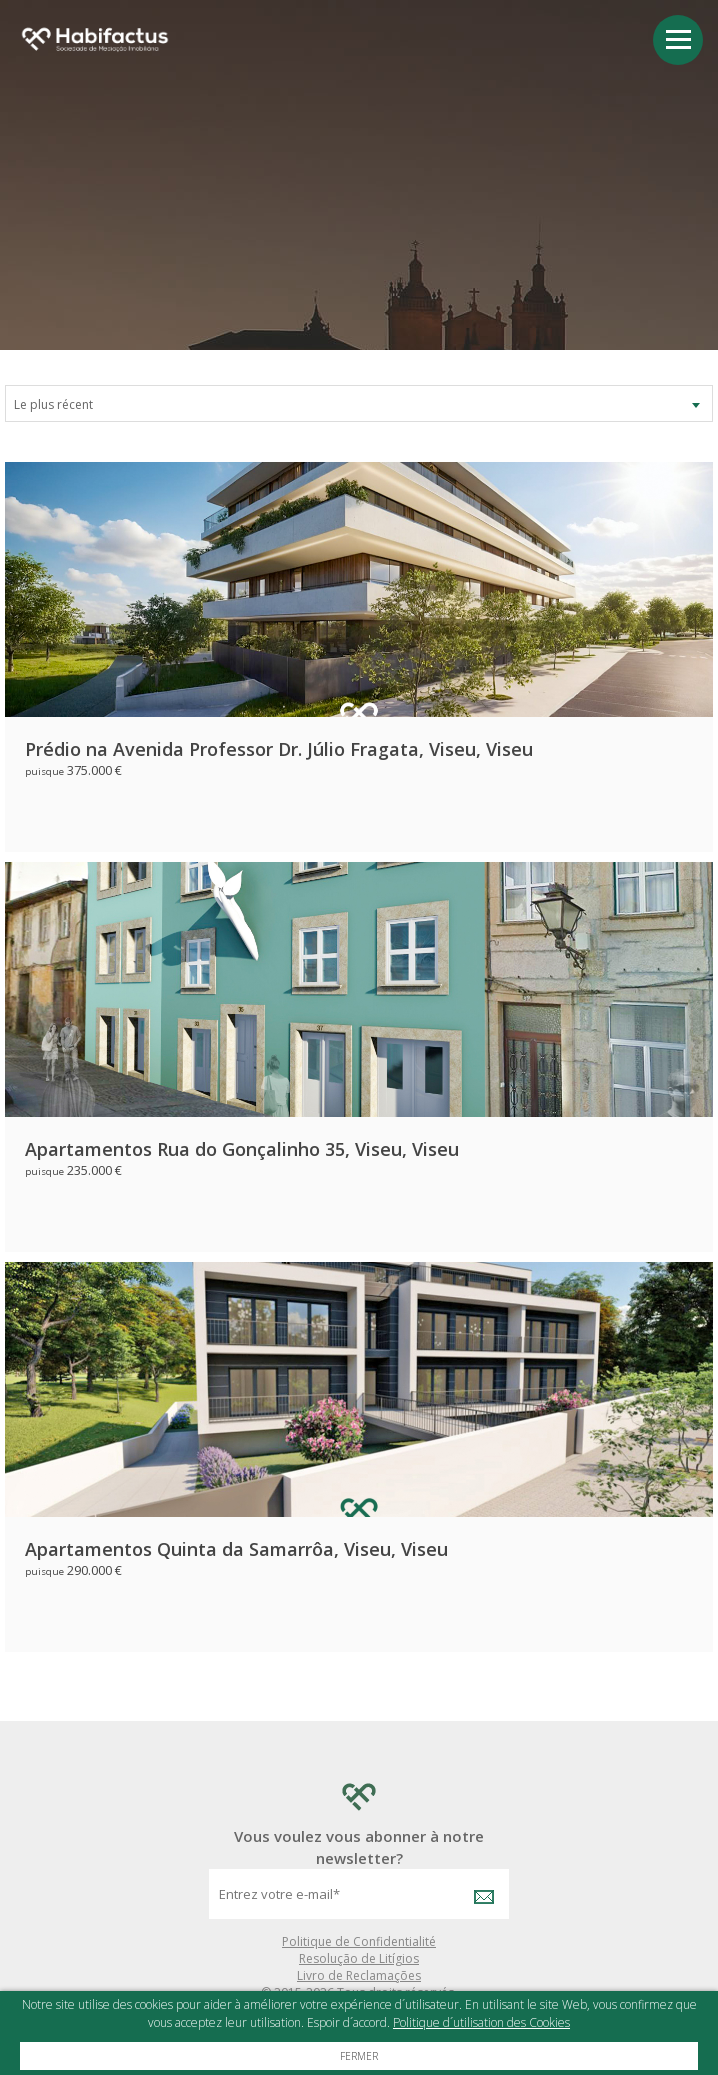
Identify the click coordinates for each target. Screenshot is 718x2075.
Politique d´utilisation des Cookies (481, 2022)
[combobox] (359, 403)
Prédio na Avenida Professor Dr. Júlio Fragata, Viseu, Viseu (279, 749)
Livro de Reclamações (359, 1975)
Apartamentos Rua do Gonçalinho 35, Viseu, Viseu (242, 1149)
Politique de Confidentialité (359, 1941)
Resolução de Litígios (359, 1958)
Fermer (359, 2056)
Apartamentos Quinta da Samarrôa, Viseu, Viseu (236, 1549)
